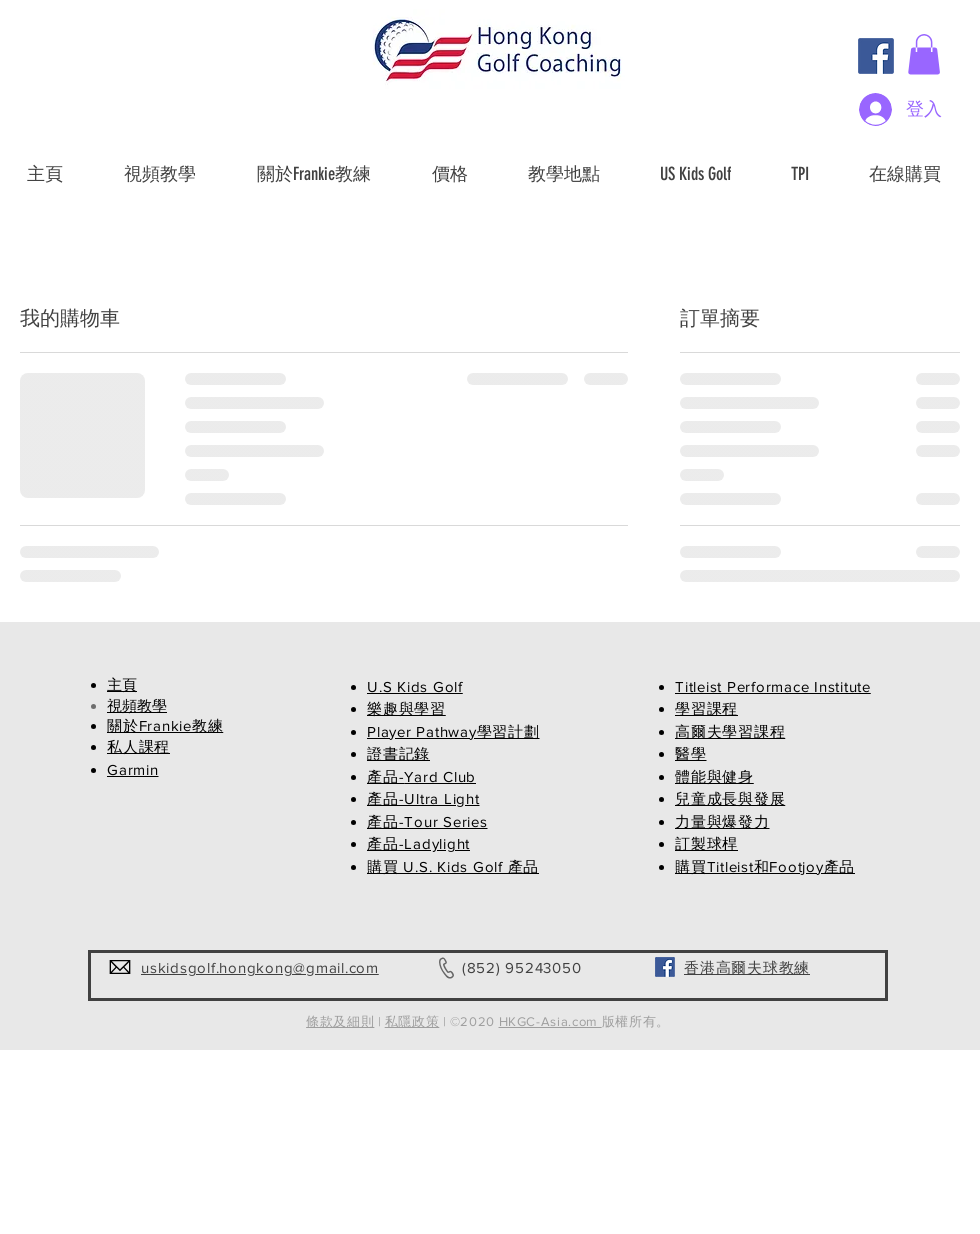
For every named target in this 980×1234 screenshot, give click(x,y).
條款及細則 (340, 1021)
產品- (385, 776)
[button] (924, 54)
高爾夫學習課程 (730, 731)
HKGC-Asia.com (550, 1021)
